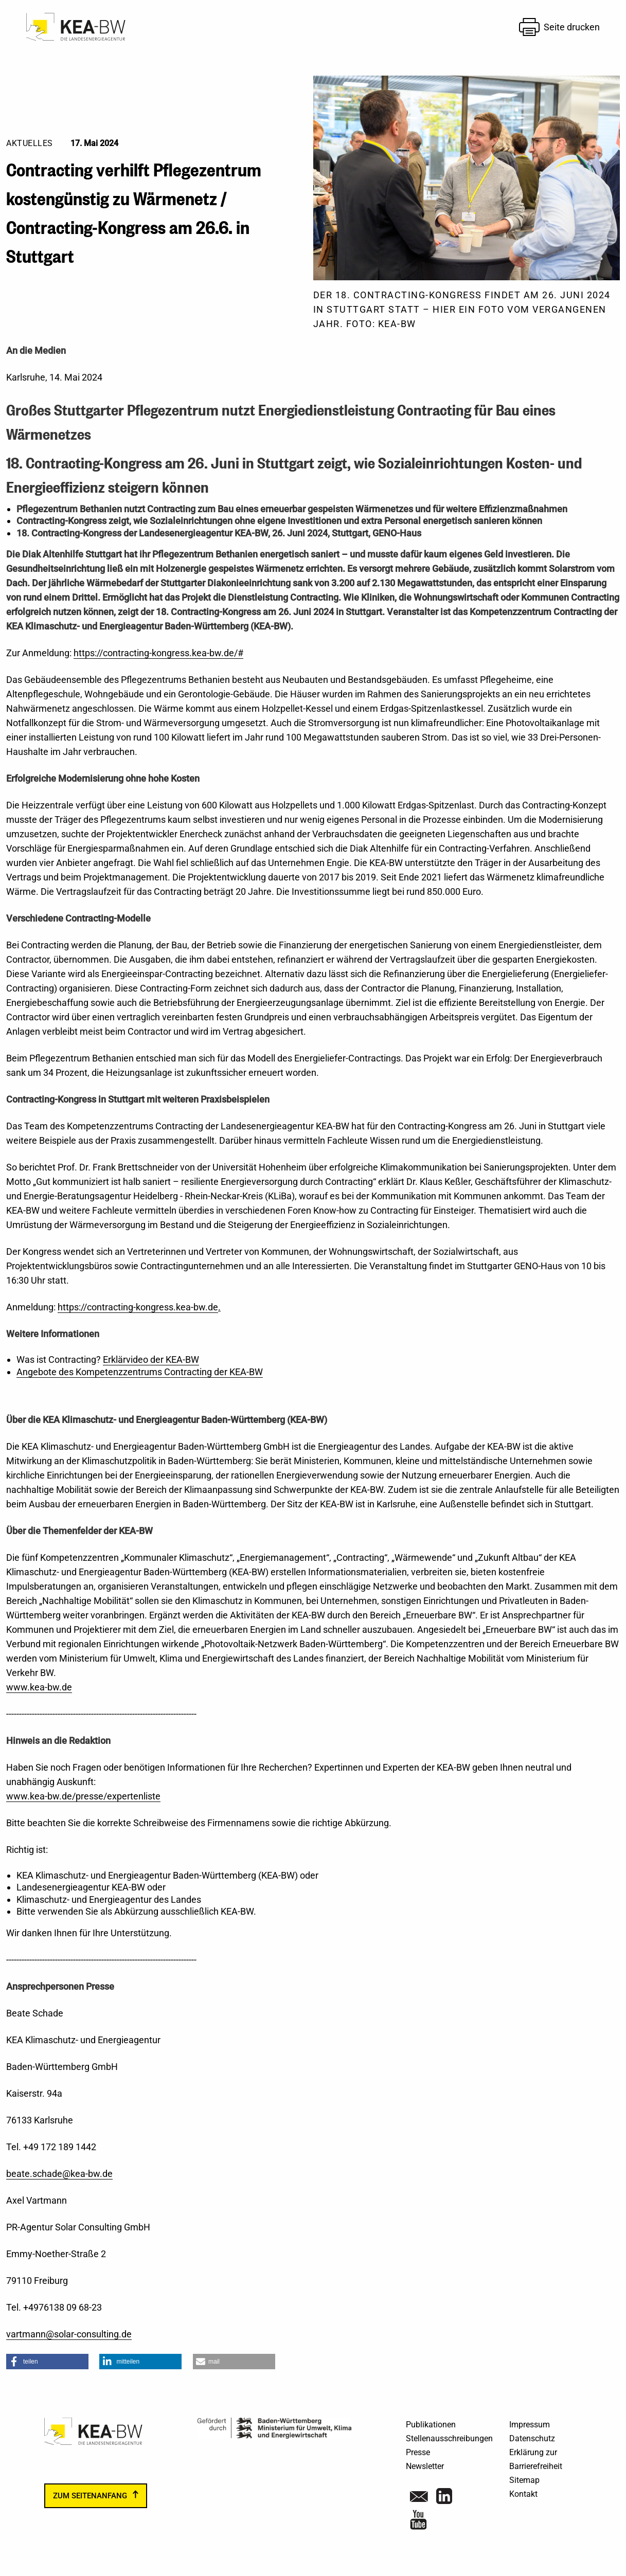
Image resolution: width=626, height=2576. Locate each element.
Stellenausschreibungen (449, 2438)
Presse (418, 2452)
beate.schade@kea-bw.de (59, 2173)
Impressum (529, 2424)
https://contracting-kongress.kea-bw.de (138, 1307)
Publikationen (431, 2424)
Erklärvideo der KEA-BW (151, 1359)
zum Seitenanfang (90, 2495)
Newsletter (425, 2466)
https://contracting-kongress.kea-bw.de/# (158, 652)
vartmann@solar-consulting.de (69, 2334)
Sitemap (524, 2480)
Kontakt (523, 2494)
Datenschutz (532, 2438)
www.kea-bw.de (39, 1687)
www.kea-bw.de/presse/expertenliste (83, 1796)
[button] (47, 2361)
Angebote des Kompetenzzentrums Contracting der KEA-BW (139, 1371)
